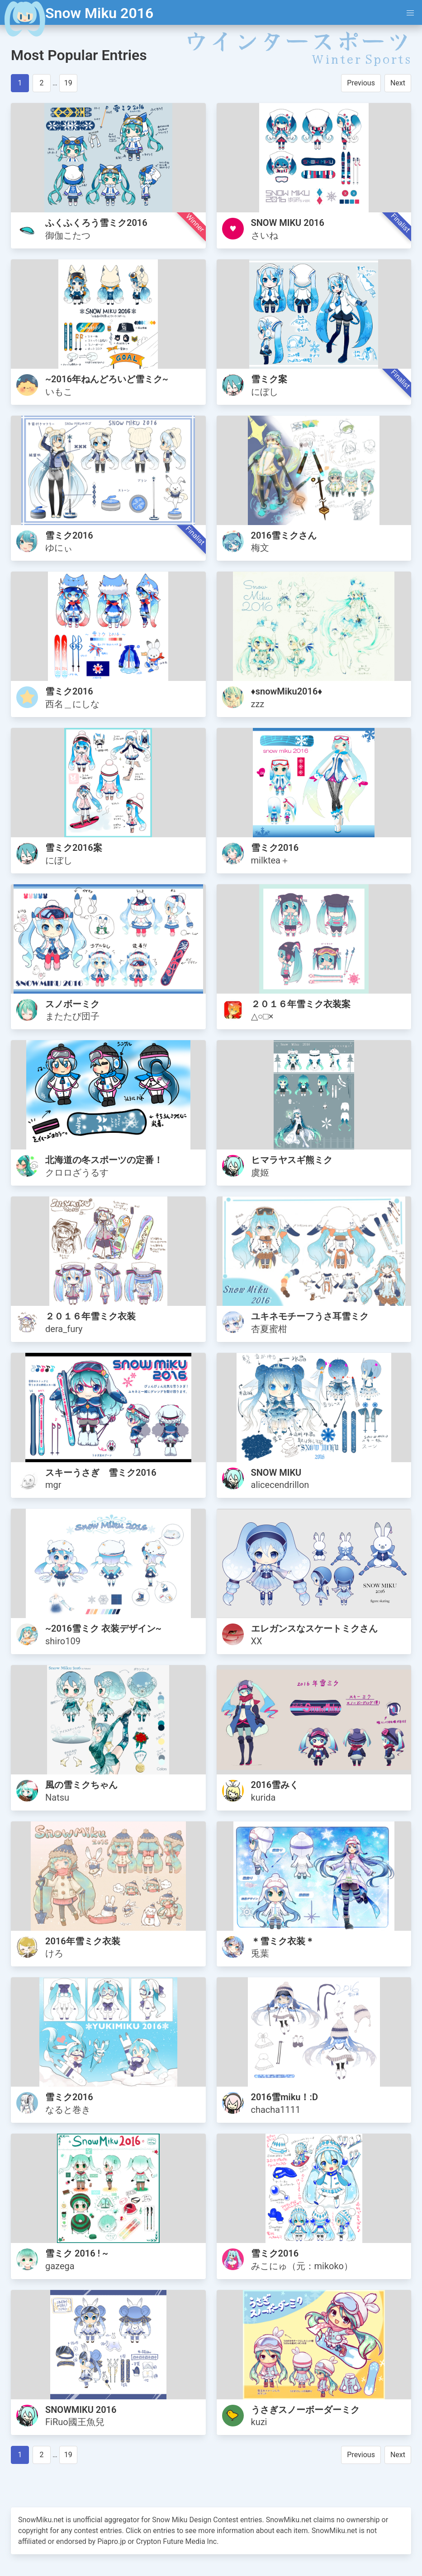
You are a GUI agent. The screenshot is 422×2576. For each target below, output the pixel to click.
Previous (361, 83)
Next (397, 83)
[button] (410, 13)
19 (68, 83)
